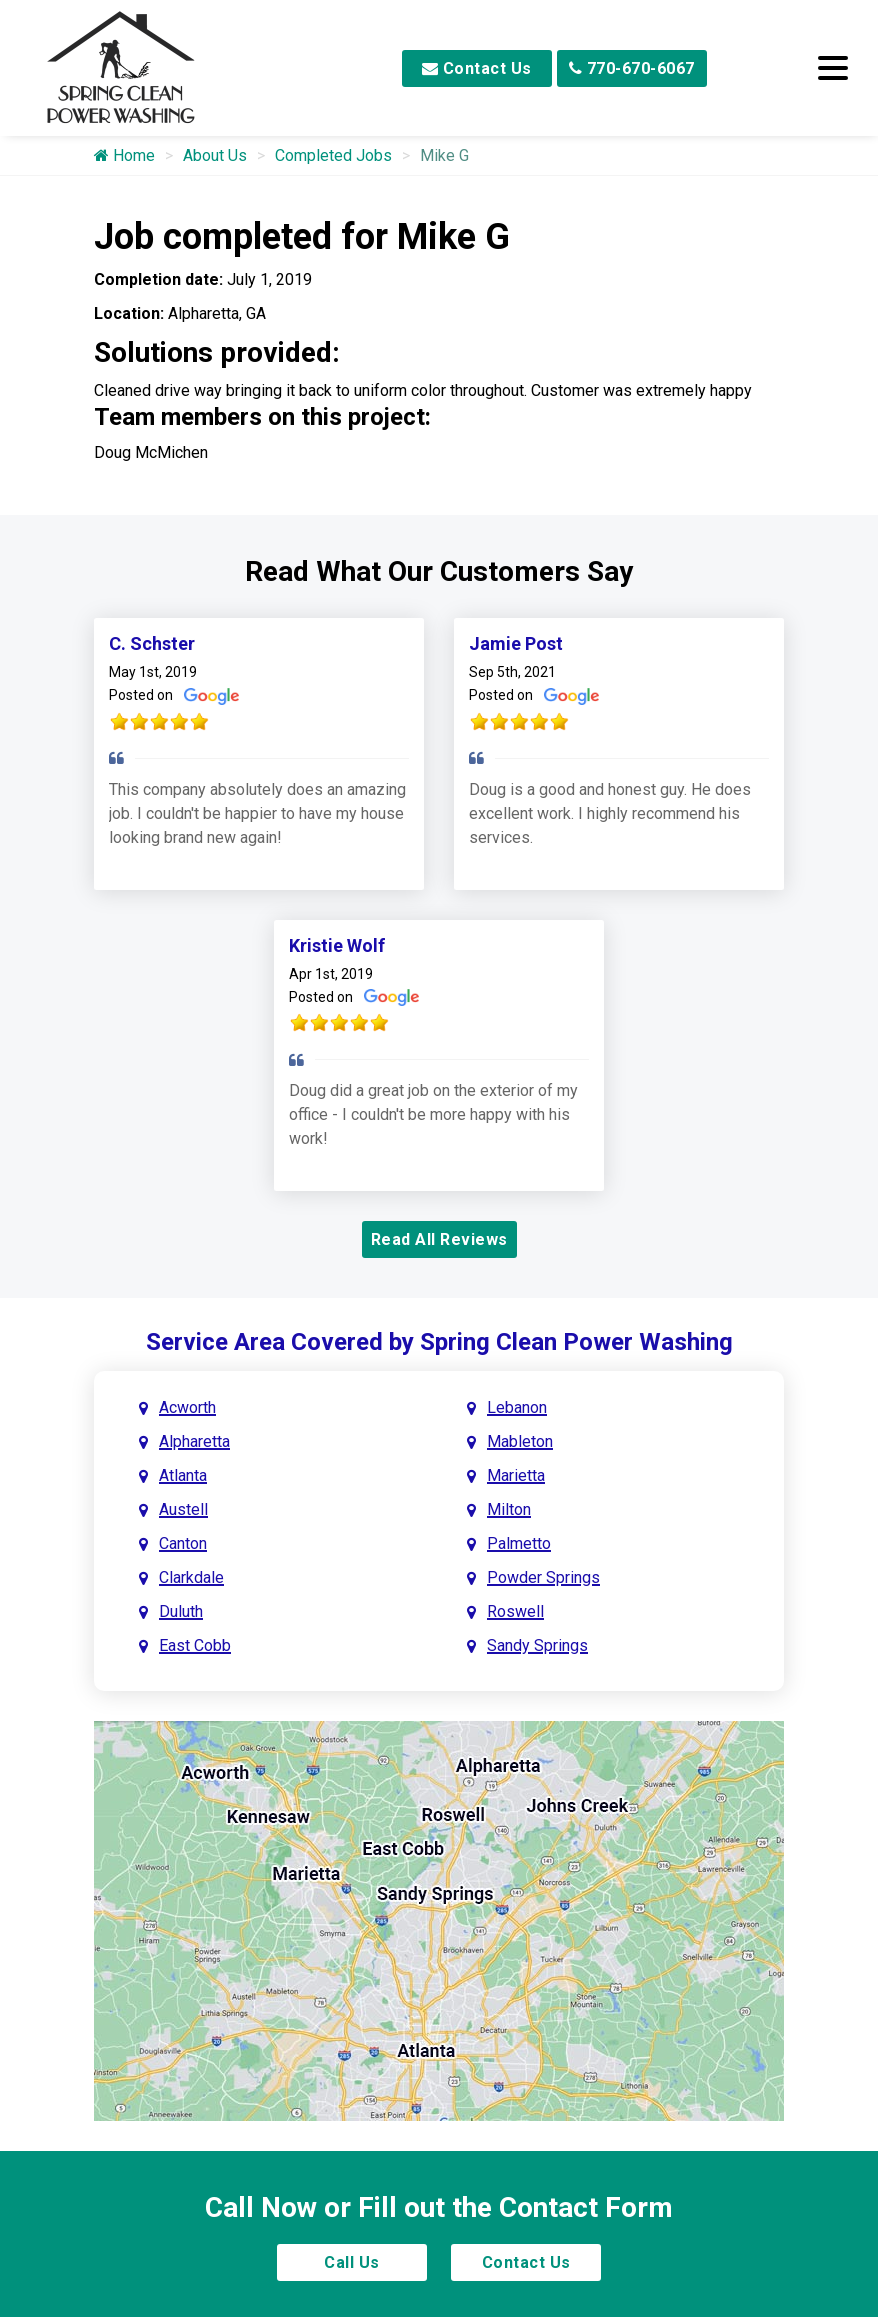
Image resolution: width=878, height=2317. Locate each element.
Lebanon (517, 1407)
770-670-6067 (632, 68)
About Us (215, 155)
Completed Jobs (333, 155)
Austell (183, 1509)
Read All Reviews (439, 1239)
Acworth (187, 1407)
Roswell (515, 1611)
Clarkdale (191, 1577)
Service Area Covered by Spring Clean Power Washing (439, 1342)
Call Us (352, 2262)
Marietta (516, 1475)
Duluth (181, 1611)
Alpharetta (194, 1441)
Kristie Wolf (337, 945)
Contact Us (477, 68)
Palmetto (519, 1543)
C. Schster (152, 643)
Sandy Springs (537, 1645)
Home (124, 155)
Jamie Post (516, 643)
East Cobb (195, 1645)
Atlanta (183, 1475)
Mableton (520, 1441)
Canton (183, 1543)
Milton (509, 1509)
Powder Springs (543, 1577)
